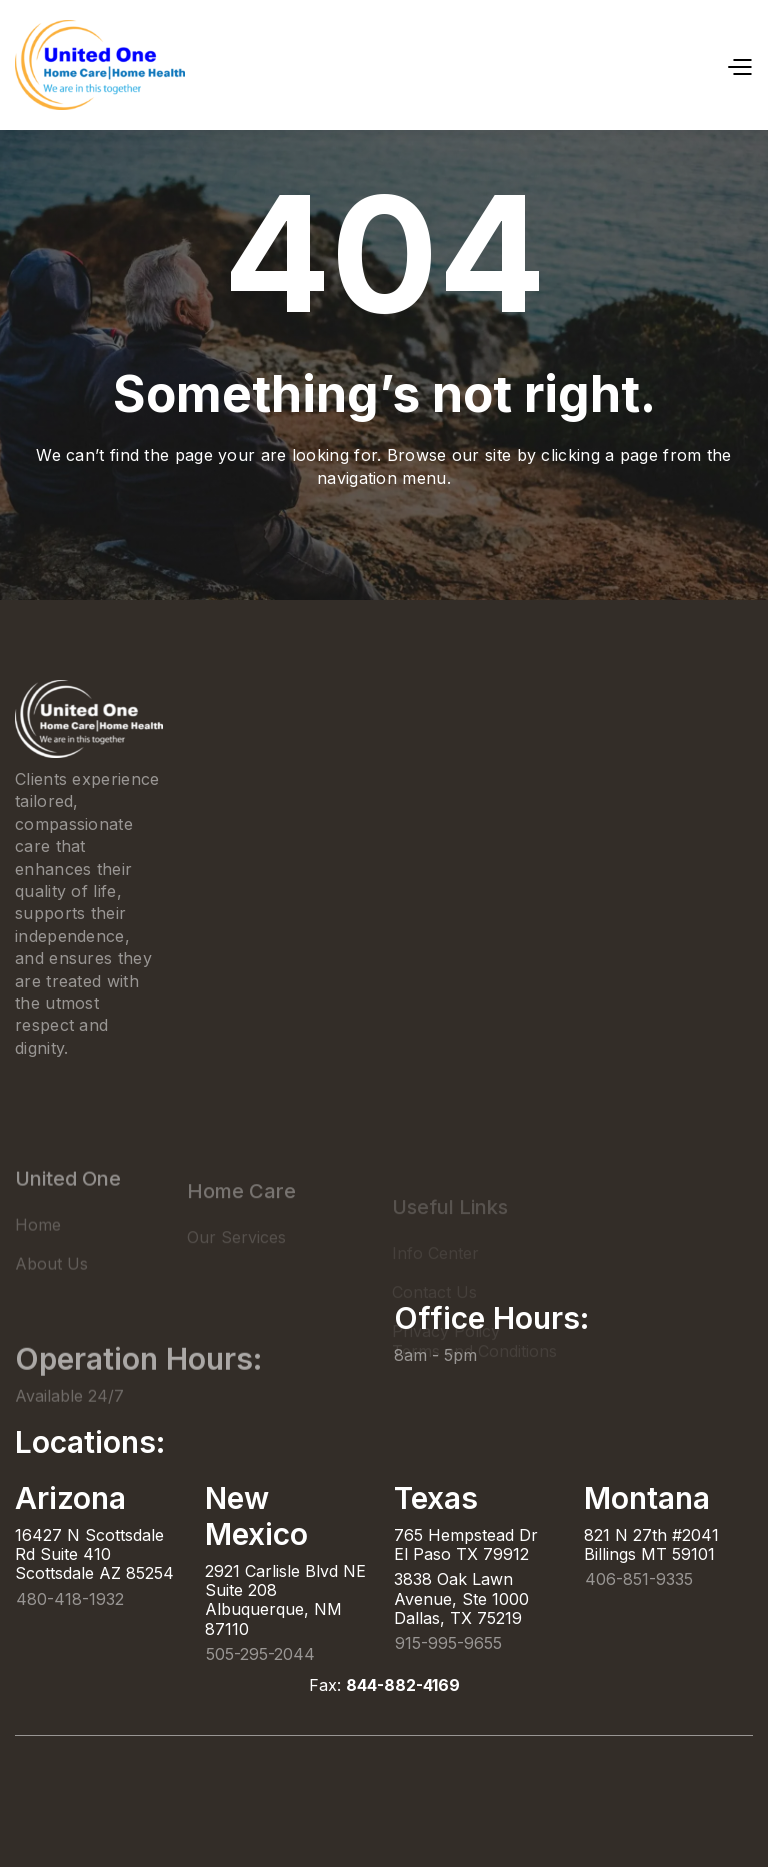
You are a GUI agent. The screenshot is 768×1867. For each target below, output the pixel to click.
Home (38, 1254)
